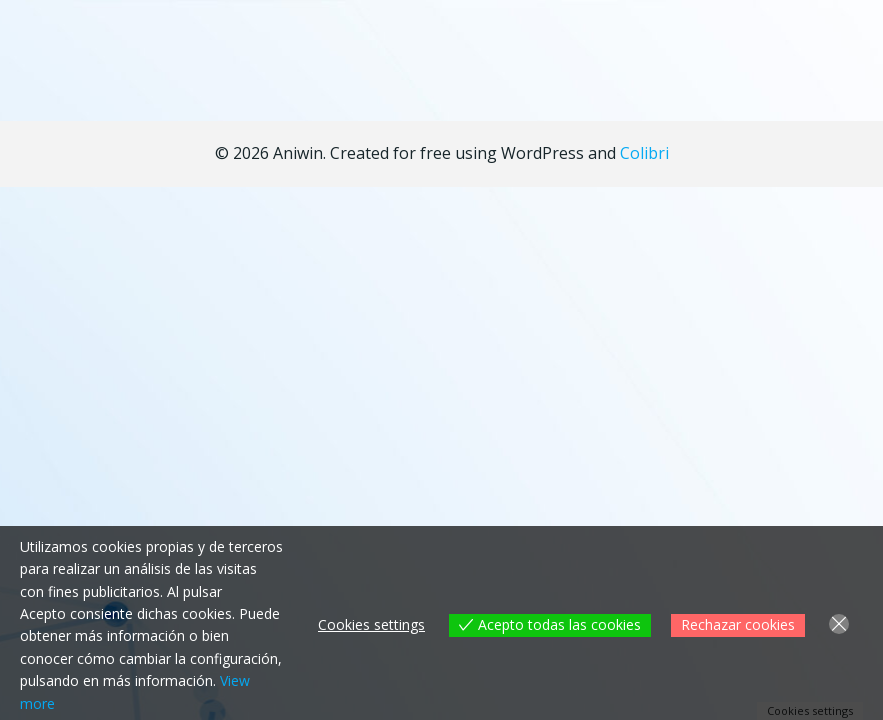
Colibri (644, 153)
